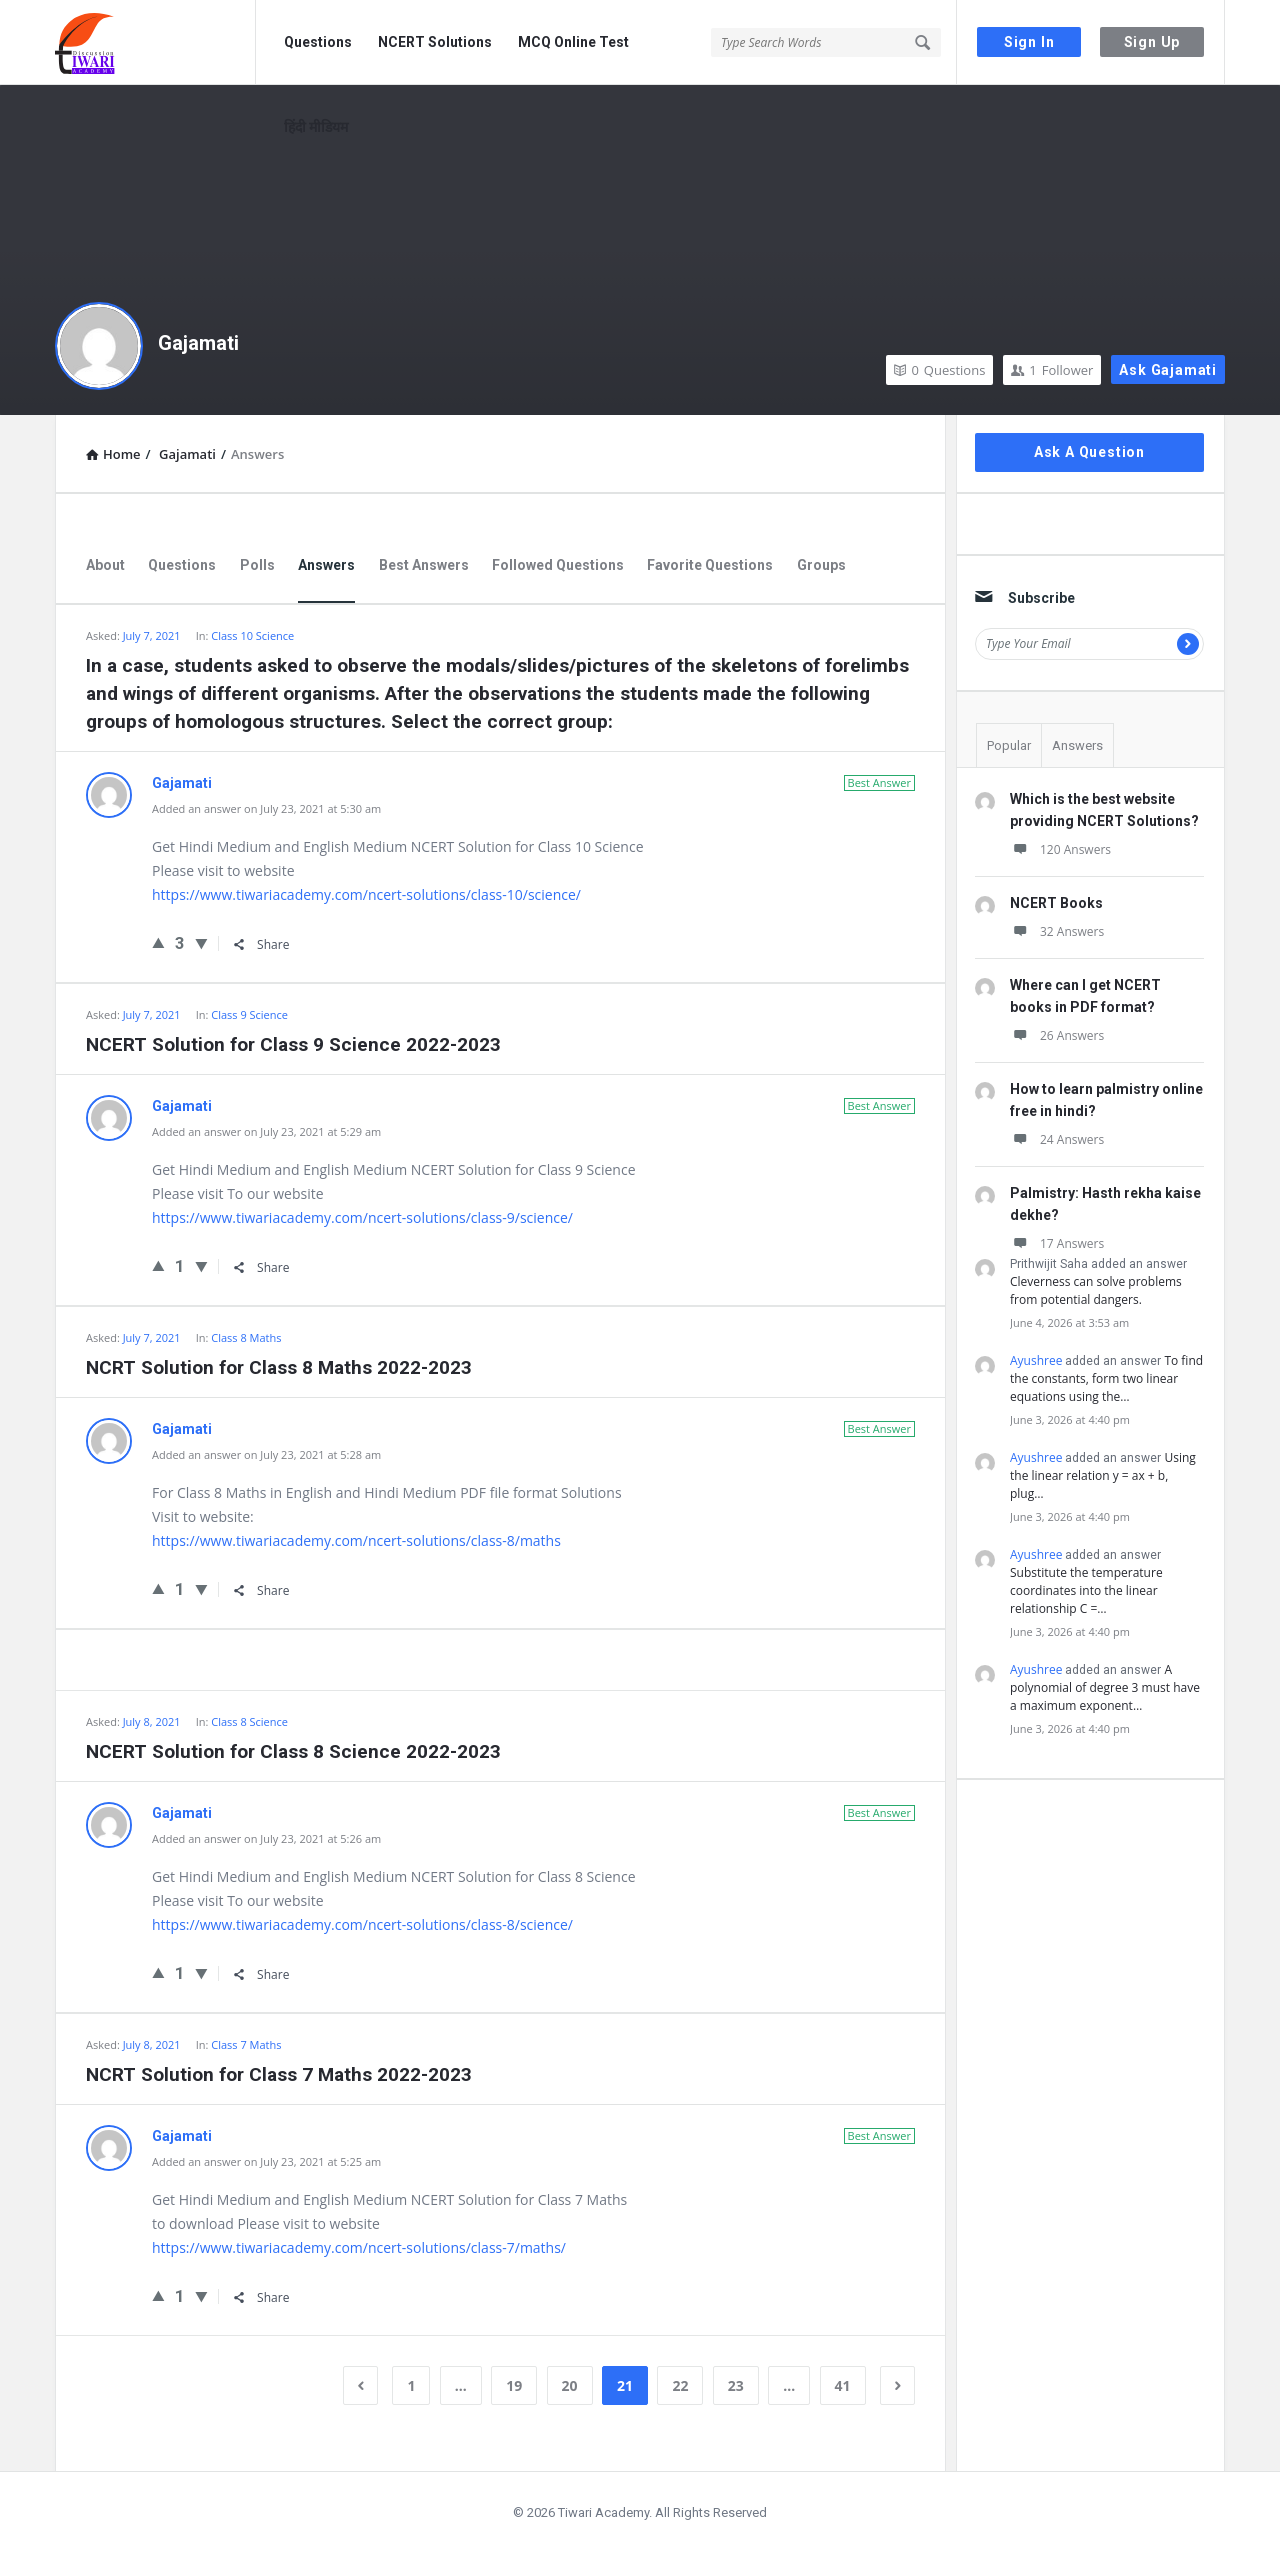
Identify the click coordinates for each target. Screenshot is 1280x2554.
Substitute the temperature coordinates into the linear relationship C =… (1086, 1590)
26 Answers (1057, 1035)
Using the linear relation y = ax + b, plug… (1103, 1475)
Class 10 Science (252, 635)
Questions (318, 42)
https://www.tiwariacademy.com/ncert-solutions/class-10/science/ (366, 894)
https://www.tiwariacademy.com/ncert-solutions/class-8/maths (356, 1540)
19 (514, 2385)
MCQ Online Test (573, 42)
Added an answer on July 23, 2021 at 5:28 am (266, 1454)
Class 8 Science (249, 1721)
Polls (257, 565)
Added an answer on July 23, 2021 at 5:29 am (266, 1131)
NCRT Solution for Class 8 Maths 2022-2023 (279, 1367)
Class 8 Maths (246, 1337)
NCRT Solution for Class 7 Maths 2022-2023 (279, 2074)
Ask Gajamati (1168, 370)
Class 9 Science (249, 1014)
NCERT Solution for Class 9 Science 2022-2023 (293, 1044)
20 (570, 2385)
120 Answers (1060, 849)
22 (680, 2385)
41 (843, 2385)
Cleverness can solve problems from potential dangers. (1096, 1290)
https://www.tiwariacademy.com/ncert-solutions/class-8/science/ (362, 1924)
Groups (821, 565)
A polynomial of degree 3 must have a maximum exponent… (1105, 1687)
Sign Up (1152, 42)
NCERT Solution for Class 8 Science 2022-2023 (293, 1751)
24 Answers (1057, 1139)
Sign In (1029, 42)
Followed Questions (558, 565)
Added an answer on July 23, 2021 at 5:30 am (266, 808)
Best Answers (424, 565)
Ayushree (1036, 1360)
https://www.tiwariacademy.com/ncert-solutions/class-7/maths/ (359, 2247)
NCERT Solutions (435, 42)
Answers (326, 565)
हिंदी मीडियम (316, 127)
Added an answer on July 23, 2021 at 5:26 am (266, 1838)
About (105, 565)
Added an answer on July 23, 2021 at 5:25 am (266, 2161)
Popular (1009, 745)
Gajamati (198, 343)
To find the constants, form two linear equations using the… (1106, 1378)
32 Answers (1057, 931)
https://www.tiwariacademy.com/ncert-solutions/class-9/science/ (362, 1217)
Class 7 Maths (246, 2044)
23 (736, 2385)
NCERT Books (1056, 903)
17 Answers (1057, 1243)
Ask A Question (1089, 452)
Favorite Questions (710, 565)
